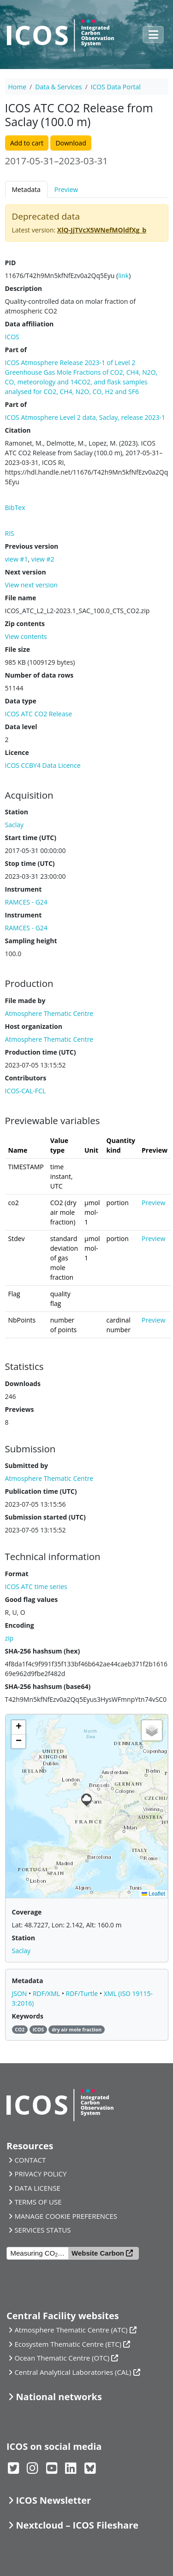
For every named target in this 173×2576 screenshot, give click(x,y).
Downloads (23, 1383)
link (123, 275)
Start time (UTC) (30, 837)
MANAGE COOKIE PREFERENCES (65, 2216)
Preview (66, 189)
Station (16, 811)
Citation (18, 430)
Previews (19, 1409)
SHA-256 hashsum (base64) (48, 1686)
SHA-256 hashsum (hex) (42, 1651)
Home (17, 86)
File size (17, 649)
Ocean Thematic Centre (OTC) (61, 2357)
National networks (58, 2396)
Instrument (23, 889)
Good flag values (31, 1599)
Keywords (27, 2016)
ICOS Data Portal (116, 86)
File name (20, 597)
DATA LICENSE (37, 2188)
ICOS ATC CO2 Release (38, 713)
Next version (25, 572)
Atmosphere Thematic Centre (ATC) (70, 2329)
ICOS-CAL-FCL (25, 1090)
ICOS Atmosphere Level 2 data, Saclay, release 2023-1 (85, 417)
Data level (21, 726)
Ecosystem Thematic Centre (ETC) (67, 2344)
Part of (16, 349)
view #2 (42, 559)
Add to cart (26, 143)
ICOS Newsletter (53, 2500)
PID (10, 262)
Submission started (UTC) (45, 1517)
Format (17, 1573)
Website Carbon (98, 2253)
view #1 (16, 559)
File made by (25, 1000)
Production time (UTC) (40, 1052)
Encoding (19, 1625)
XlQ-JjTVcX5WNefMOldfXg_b (101, 230)
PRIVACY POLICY (40, 2173)
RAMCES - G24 (26, 902)
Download (70, 143)
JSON (20, 1993)
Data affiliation (29, 323)
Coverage (27, 1912)
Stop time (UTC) (30, 863)
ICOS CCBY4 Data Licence (43, 765)
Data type (20, 700)
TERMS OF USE (37, 2201)
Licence (17, 752)
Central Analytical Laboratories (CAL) (72, 2372)
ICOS (12, 336)
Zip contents (25, 623)
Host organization (33, 1026)
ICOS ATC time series (36, 1586)
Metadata (26, 189)
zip (9, 1638)
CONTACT (30, 2159)
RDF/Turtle (83, 1993)
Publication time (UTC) (41, 1491)
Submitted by (26, 1465)
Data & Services (58, 86)
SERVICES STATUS (42, 2229)
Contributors (26, 1077)
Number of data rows (39, 675)
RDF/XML (47, 1993)
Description (23, 288)
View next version (31, 584)
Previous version (32, 546)
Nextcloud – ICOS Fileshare (77, 2525)
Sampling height (31, 940)
